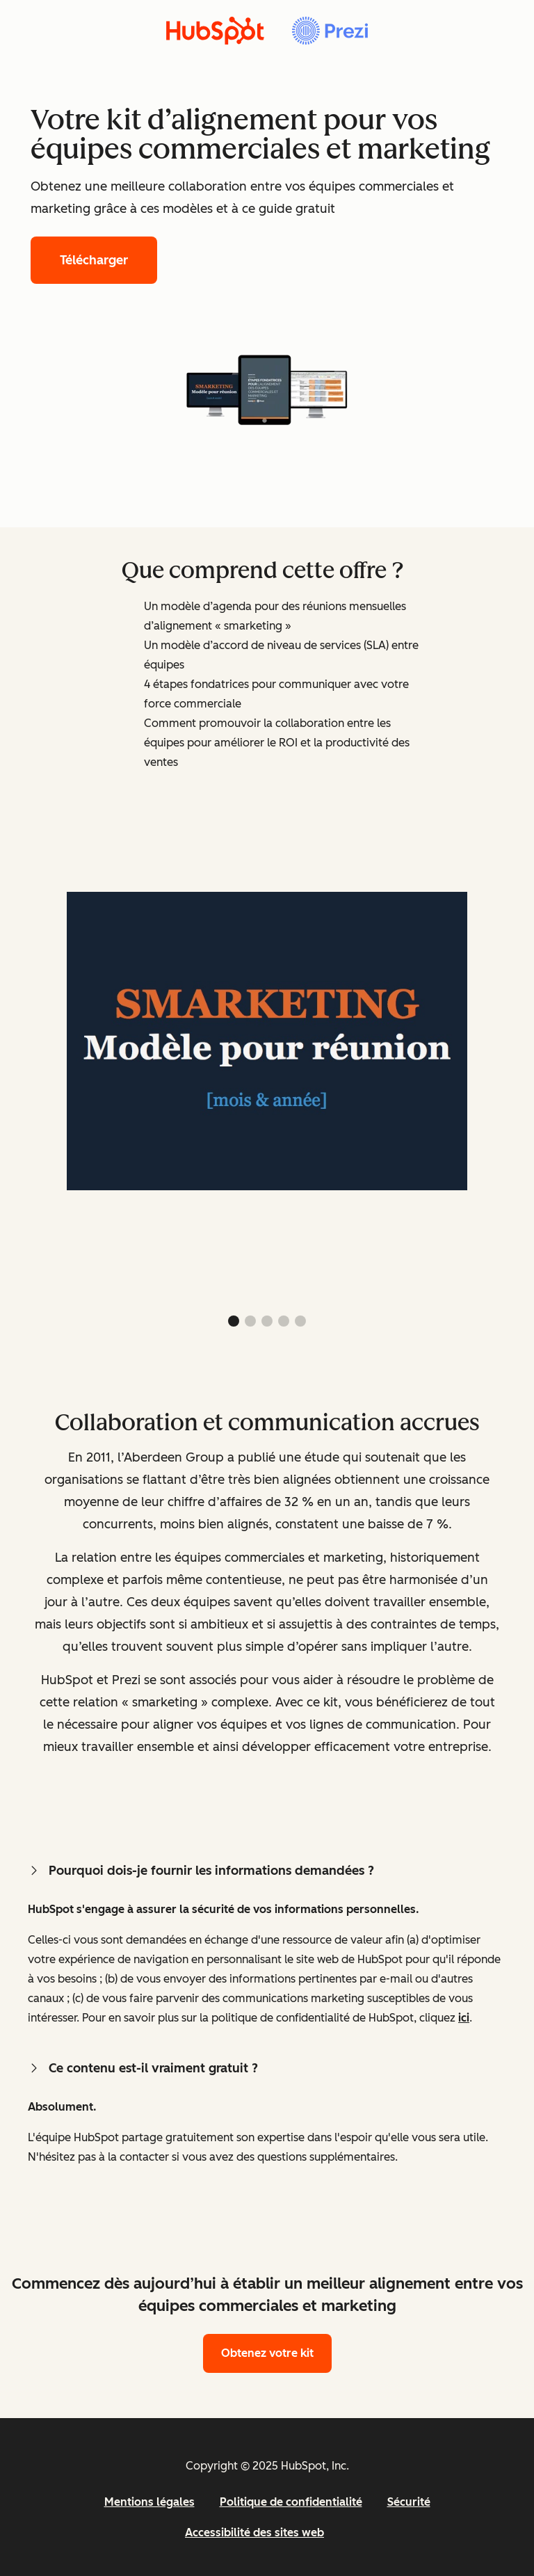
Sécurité (408, 2502)
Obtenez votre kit (267, 2353)
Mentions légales (149, 2502)
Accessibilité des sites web (254, 2532)
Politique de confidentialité (291, 2502)
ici (463, 2017)
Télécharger (94, 260)
